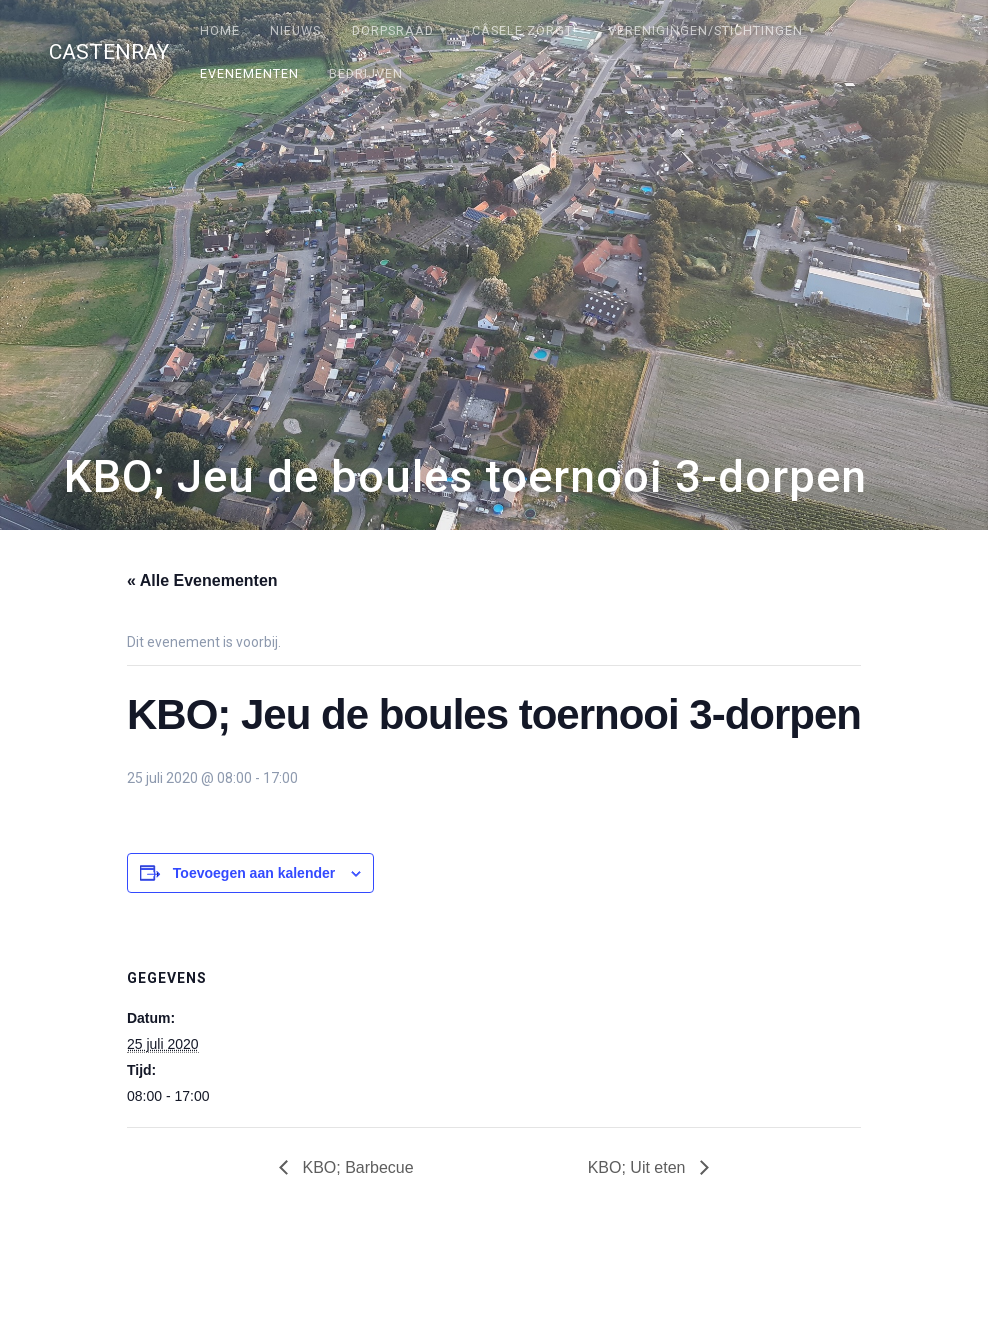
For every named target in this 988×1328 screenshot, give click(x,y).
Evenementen (249, 73)
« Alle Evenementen (202, 580)
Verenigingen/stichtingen (705, 30)
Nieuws (295, 30)
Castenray (109, 52)
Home (220, 30)
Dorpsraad (393, 30)
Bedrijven (366, 73)
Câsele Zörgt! (524, 30)
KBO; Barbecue (356, 1167)
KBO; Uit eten (639, 1167)
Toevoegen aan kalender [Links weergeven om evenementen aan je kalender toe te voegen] (254, 873)
